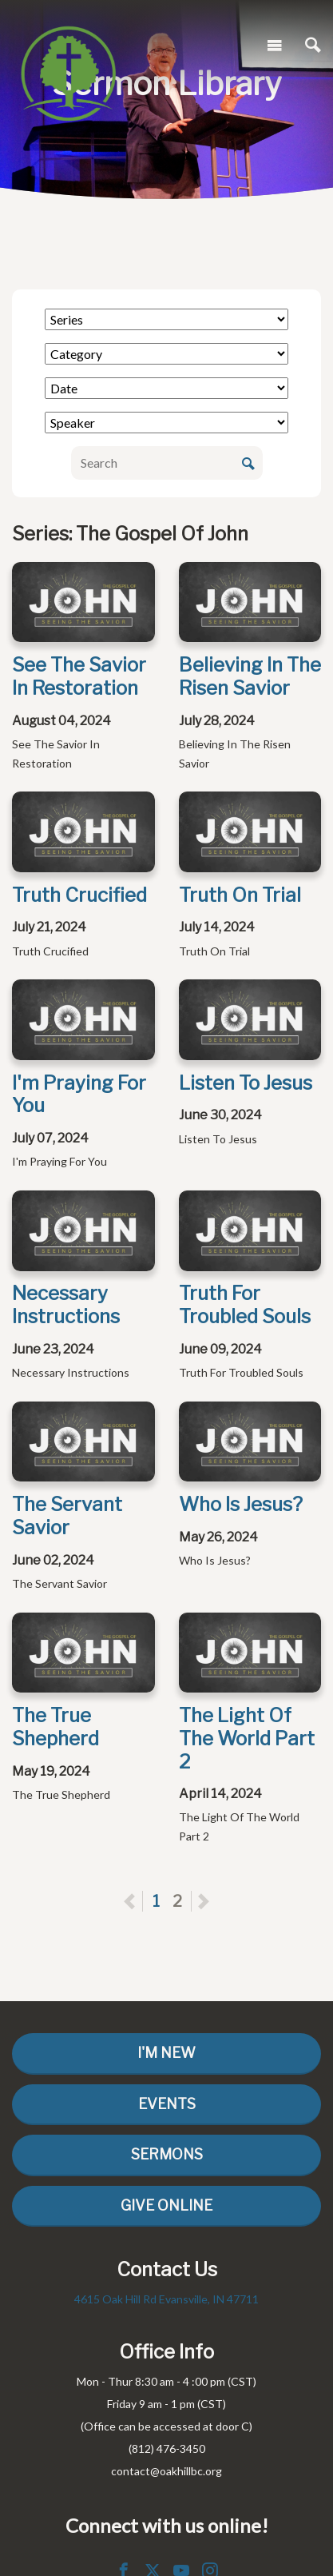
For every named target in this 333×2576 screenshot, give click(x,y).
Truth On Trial (240, 895)
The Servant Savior (67, 1516)
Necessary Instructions (66, 1305)
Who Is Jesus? (241, 1504)
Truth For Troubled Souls (245, 1305)
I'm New (166, 2052)
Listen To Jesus (245, 1083)
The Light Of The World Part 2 (247, 1738)
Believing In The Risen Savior (250, 676)
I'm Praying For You (79, 1094)
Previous (142, 1901)
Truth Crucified (79, 895)
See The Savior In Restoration (79, 676)
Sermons (167, 2154)
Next (203, 1901)
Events (167, 2103)
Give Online (166, 2205)
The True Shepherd (55, 1727)
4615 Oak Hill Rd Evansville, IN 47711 (166, 2299)
